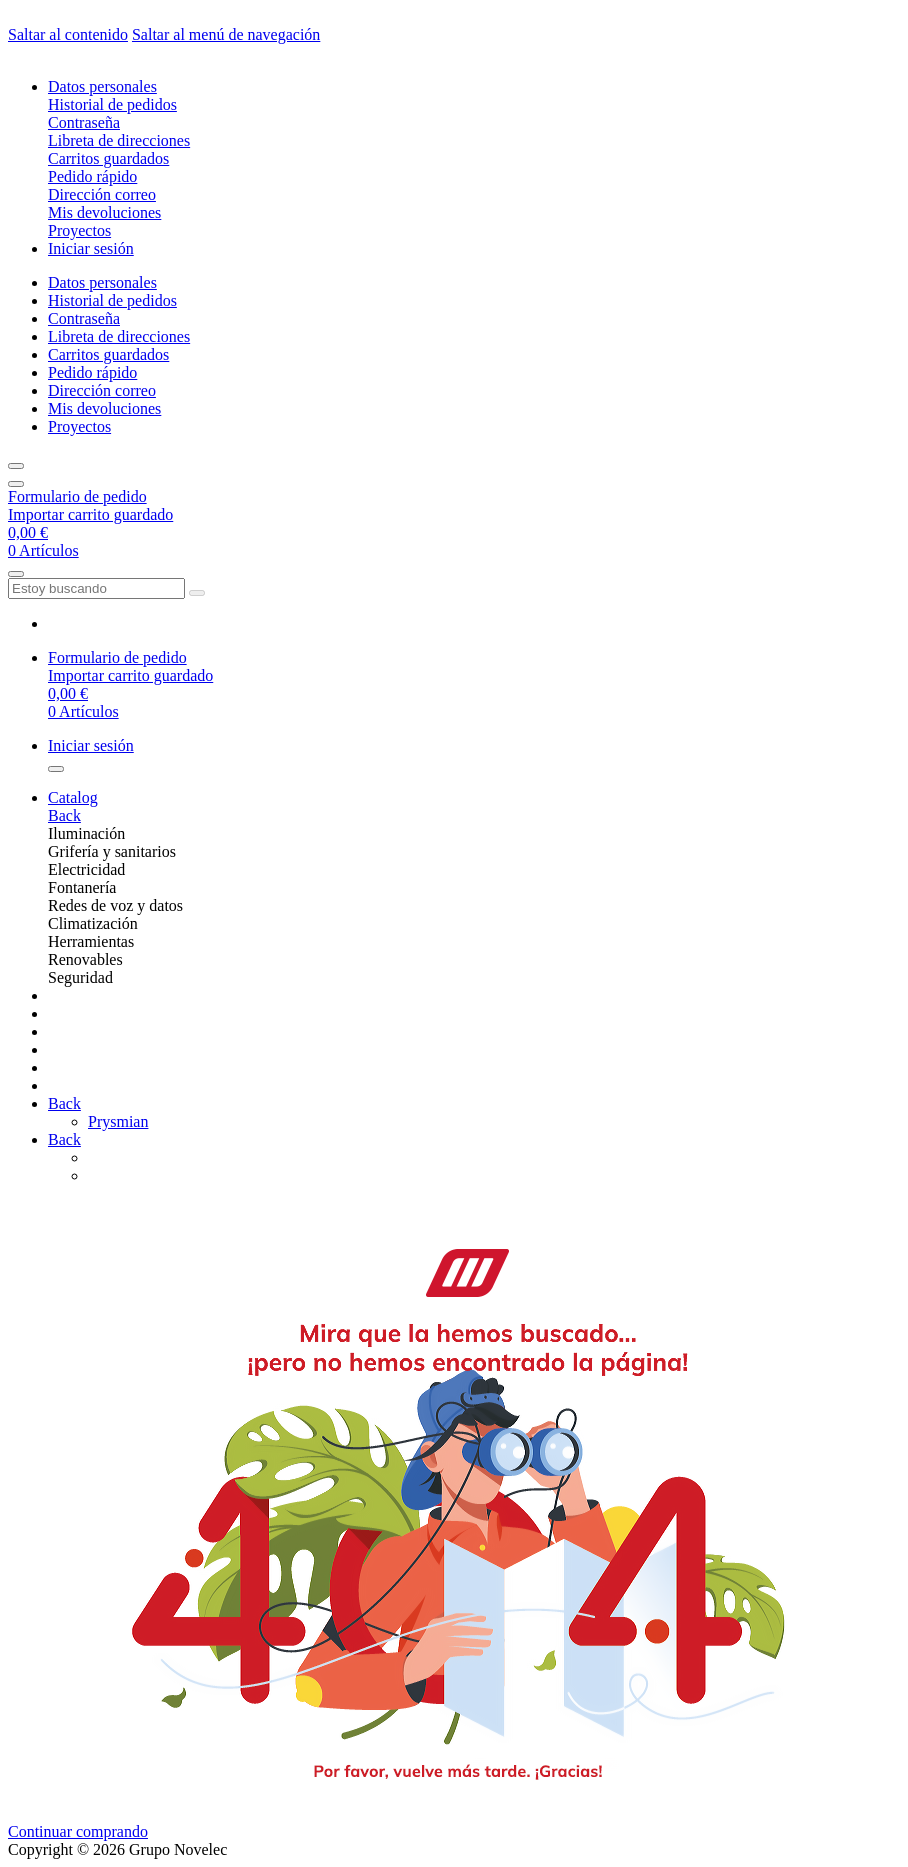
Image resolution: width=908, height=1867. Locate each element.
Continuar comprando (78, 1831)
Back (64, 815)
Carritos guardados (108, 158)
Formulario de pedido (77, 496)
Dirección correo (102, 194)
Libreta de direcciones (119, 140)
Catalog (73, 797)
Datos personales (102, 86)
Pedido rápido (92, 176)
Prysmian (118, 1121)
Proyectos (79, 230)
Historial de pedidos (112, 104)
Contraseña (84, 122)
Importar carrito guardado (90, 514)
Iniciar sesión (91, 248)
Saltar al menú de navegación (226, 34)
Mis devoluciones (104, 212)
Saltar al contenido (68, 34)
